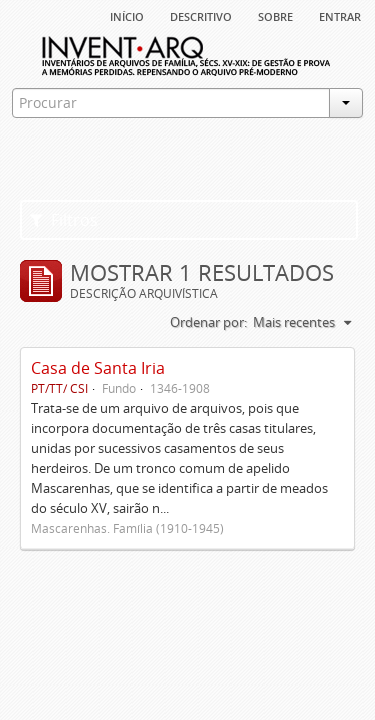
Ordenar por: (208, 322)
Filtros (64, 220)
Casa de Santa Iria (98, 368)
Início (127, 15)
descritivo (201, 15)
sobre (275, 15)
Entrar (340, 15)
